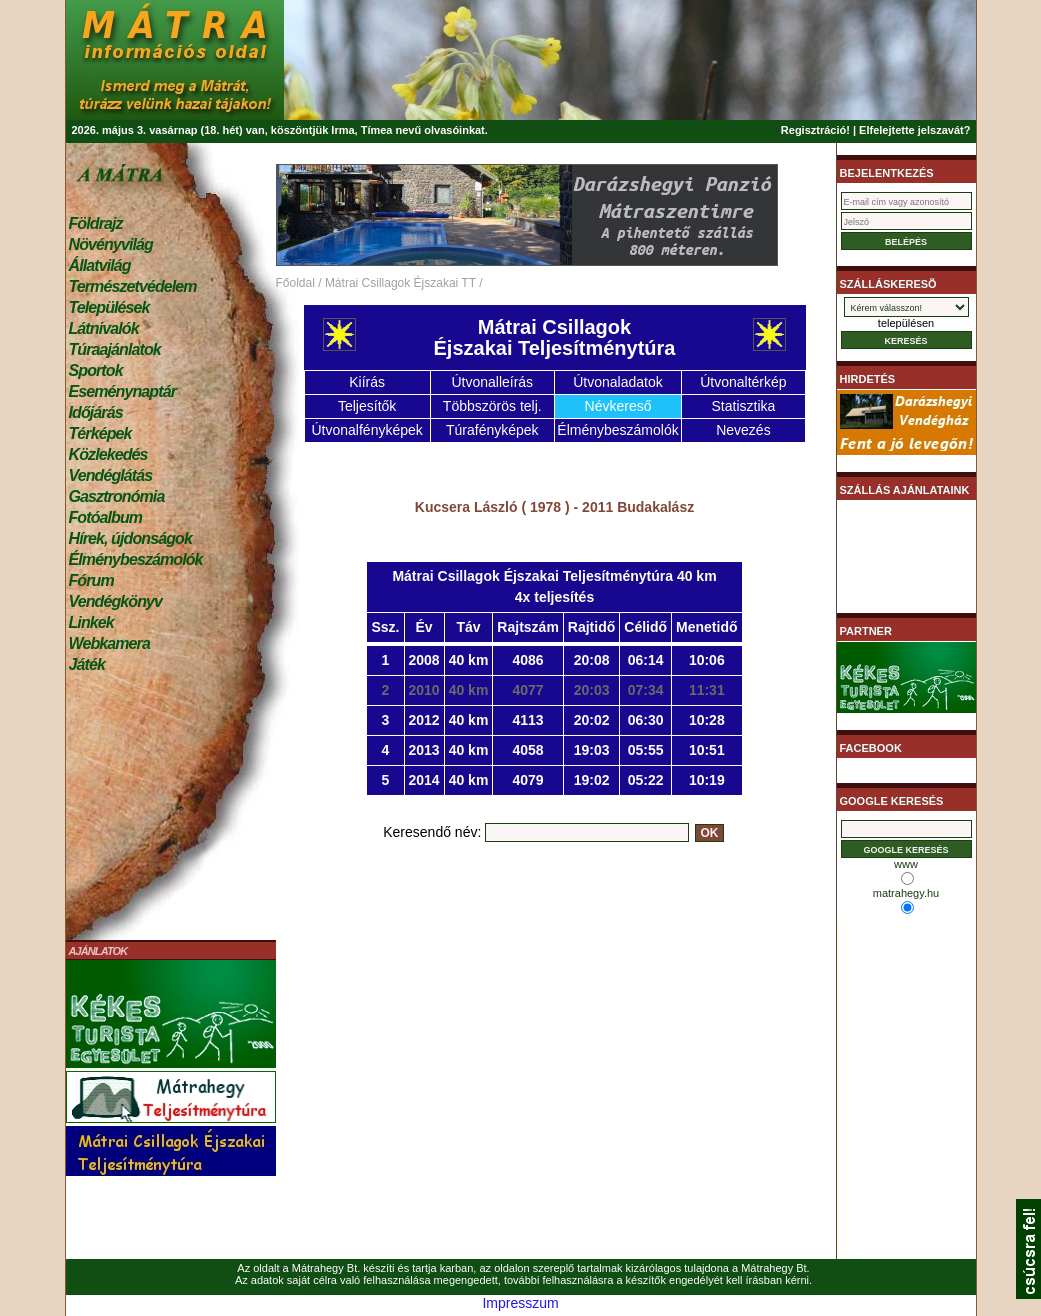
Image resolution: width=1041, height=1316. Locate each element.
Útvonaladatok (618, 382)
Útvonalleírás (492, 382)
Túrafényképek (492, 430)
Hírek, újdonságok (130, 538)
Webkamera (109, 643)
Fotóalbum (106, 517)
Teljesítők (367, 406)
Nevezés (743, 430)
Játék (87, 664)
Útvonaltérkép (743, 382)
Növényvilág (111, 244)
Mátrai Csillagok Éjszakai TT (400, 283)
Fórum (91, 580)
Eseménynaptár (122, 391)
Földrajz (96, 223)
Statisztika (743, 406)
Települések (109, 307)
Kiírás (367, 382)
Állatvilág (100, 265)
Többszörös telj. (492, 406)
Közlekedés (108, 454)
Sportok (96, 370)
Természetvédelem (133, 286)
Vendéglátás (111, 475)
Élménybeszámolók (136, 559)
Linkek (91, 622)
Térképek (100, 433)
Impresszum (520, 1303)
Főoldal (295, 283)
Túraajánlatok (115, 349)
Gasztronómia (117, 496)
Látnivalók (104, 328)
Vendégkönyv (116, 601)
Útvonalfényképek (366, 430)
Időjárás (96, 412)
